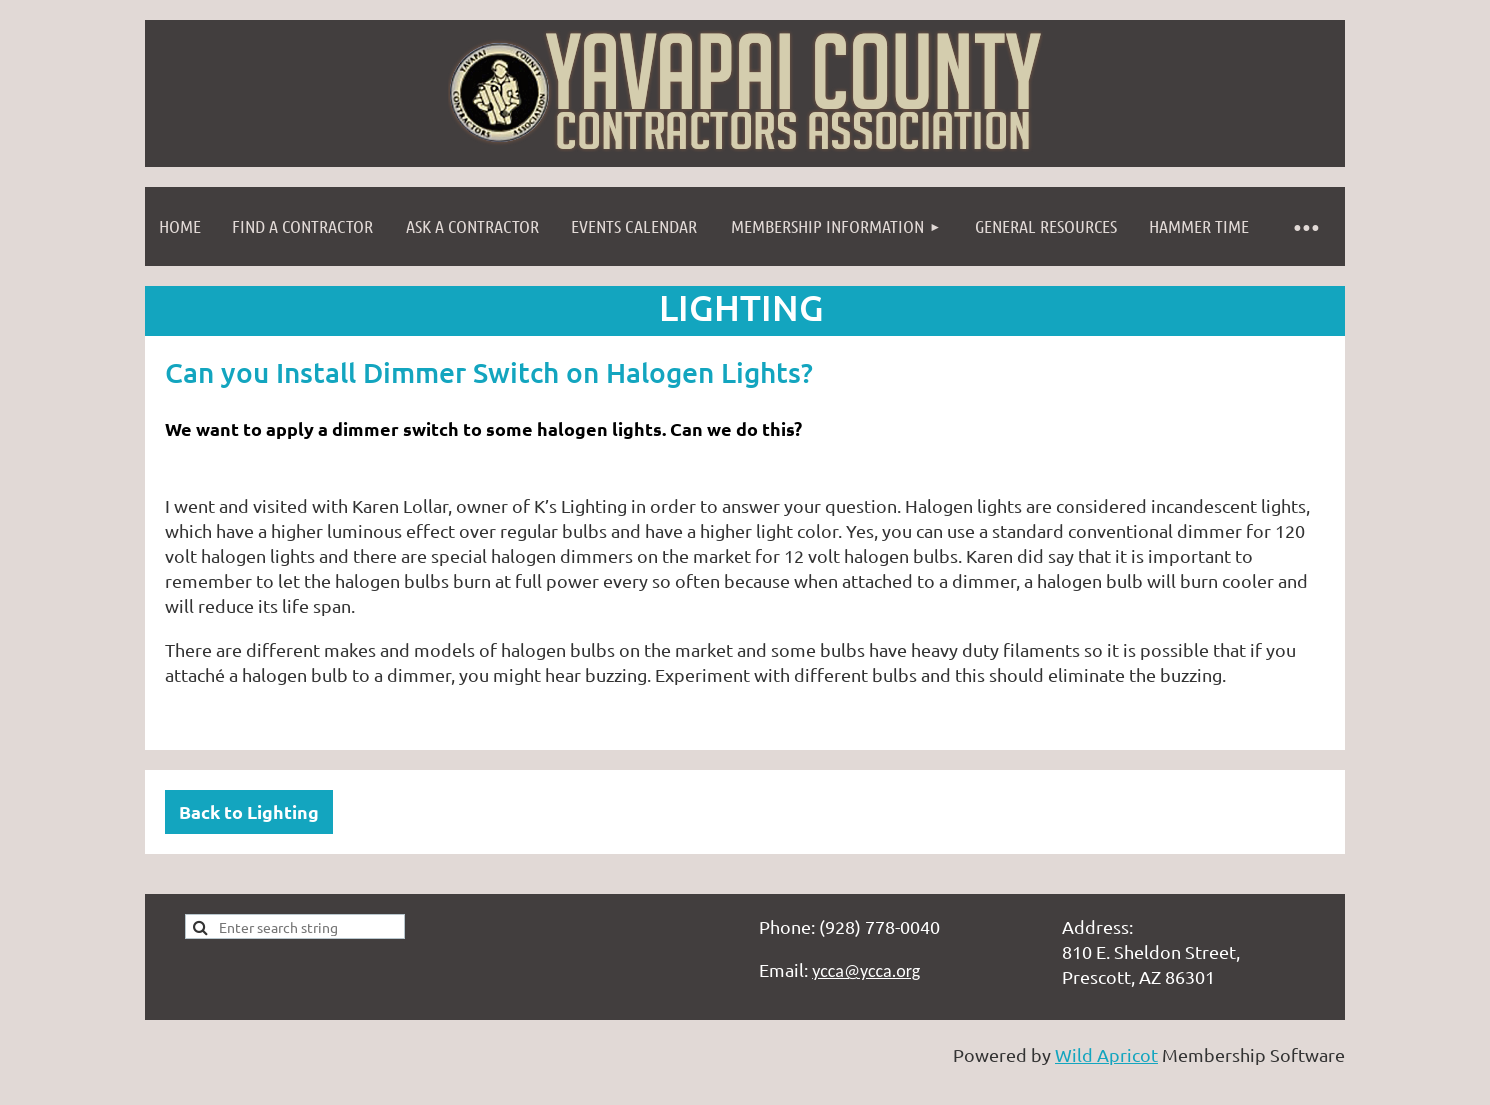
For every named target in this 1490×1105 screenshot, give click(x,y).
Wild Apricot (1106, 1054)
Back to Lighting (249, 811)
